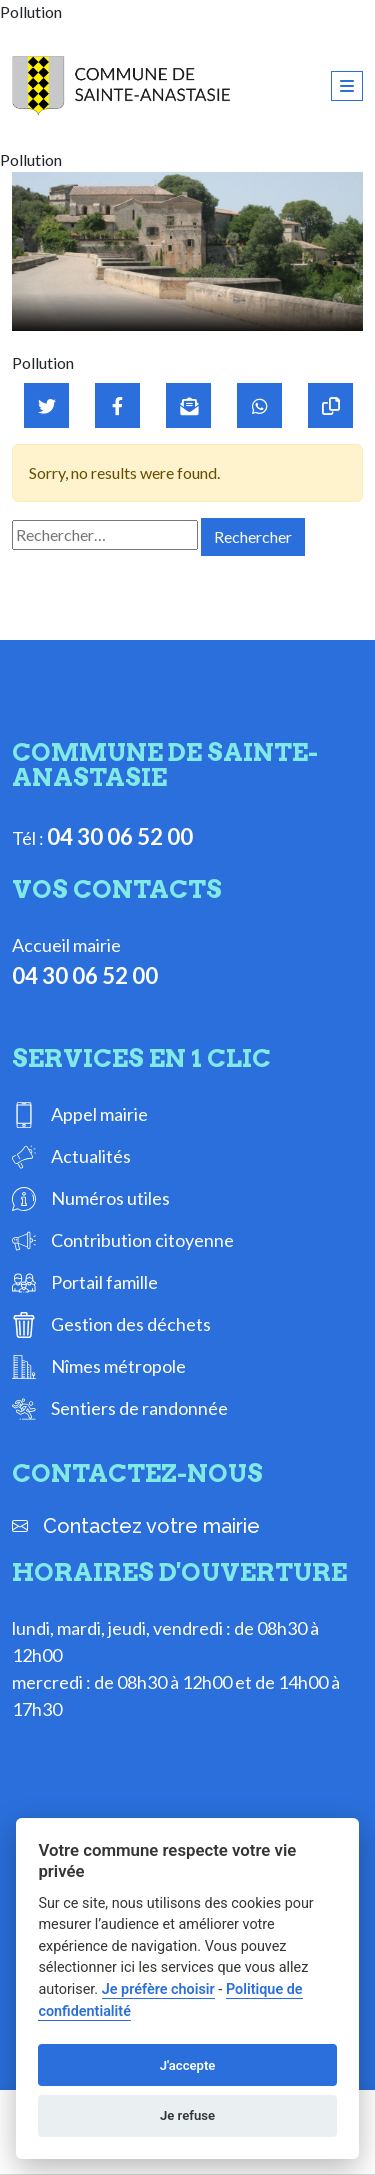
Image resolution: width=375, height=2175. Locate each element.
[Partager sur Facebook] (117, 405)
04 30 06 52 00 (120, 836)
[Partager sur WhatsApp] (259, 405)
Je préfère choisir (158, 1989)
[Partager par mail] (188, 405)
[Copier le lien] (330, 405)
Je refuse (187, 2115)
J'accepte (188, 2065)
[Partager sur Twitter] (46, 405)
